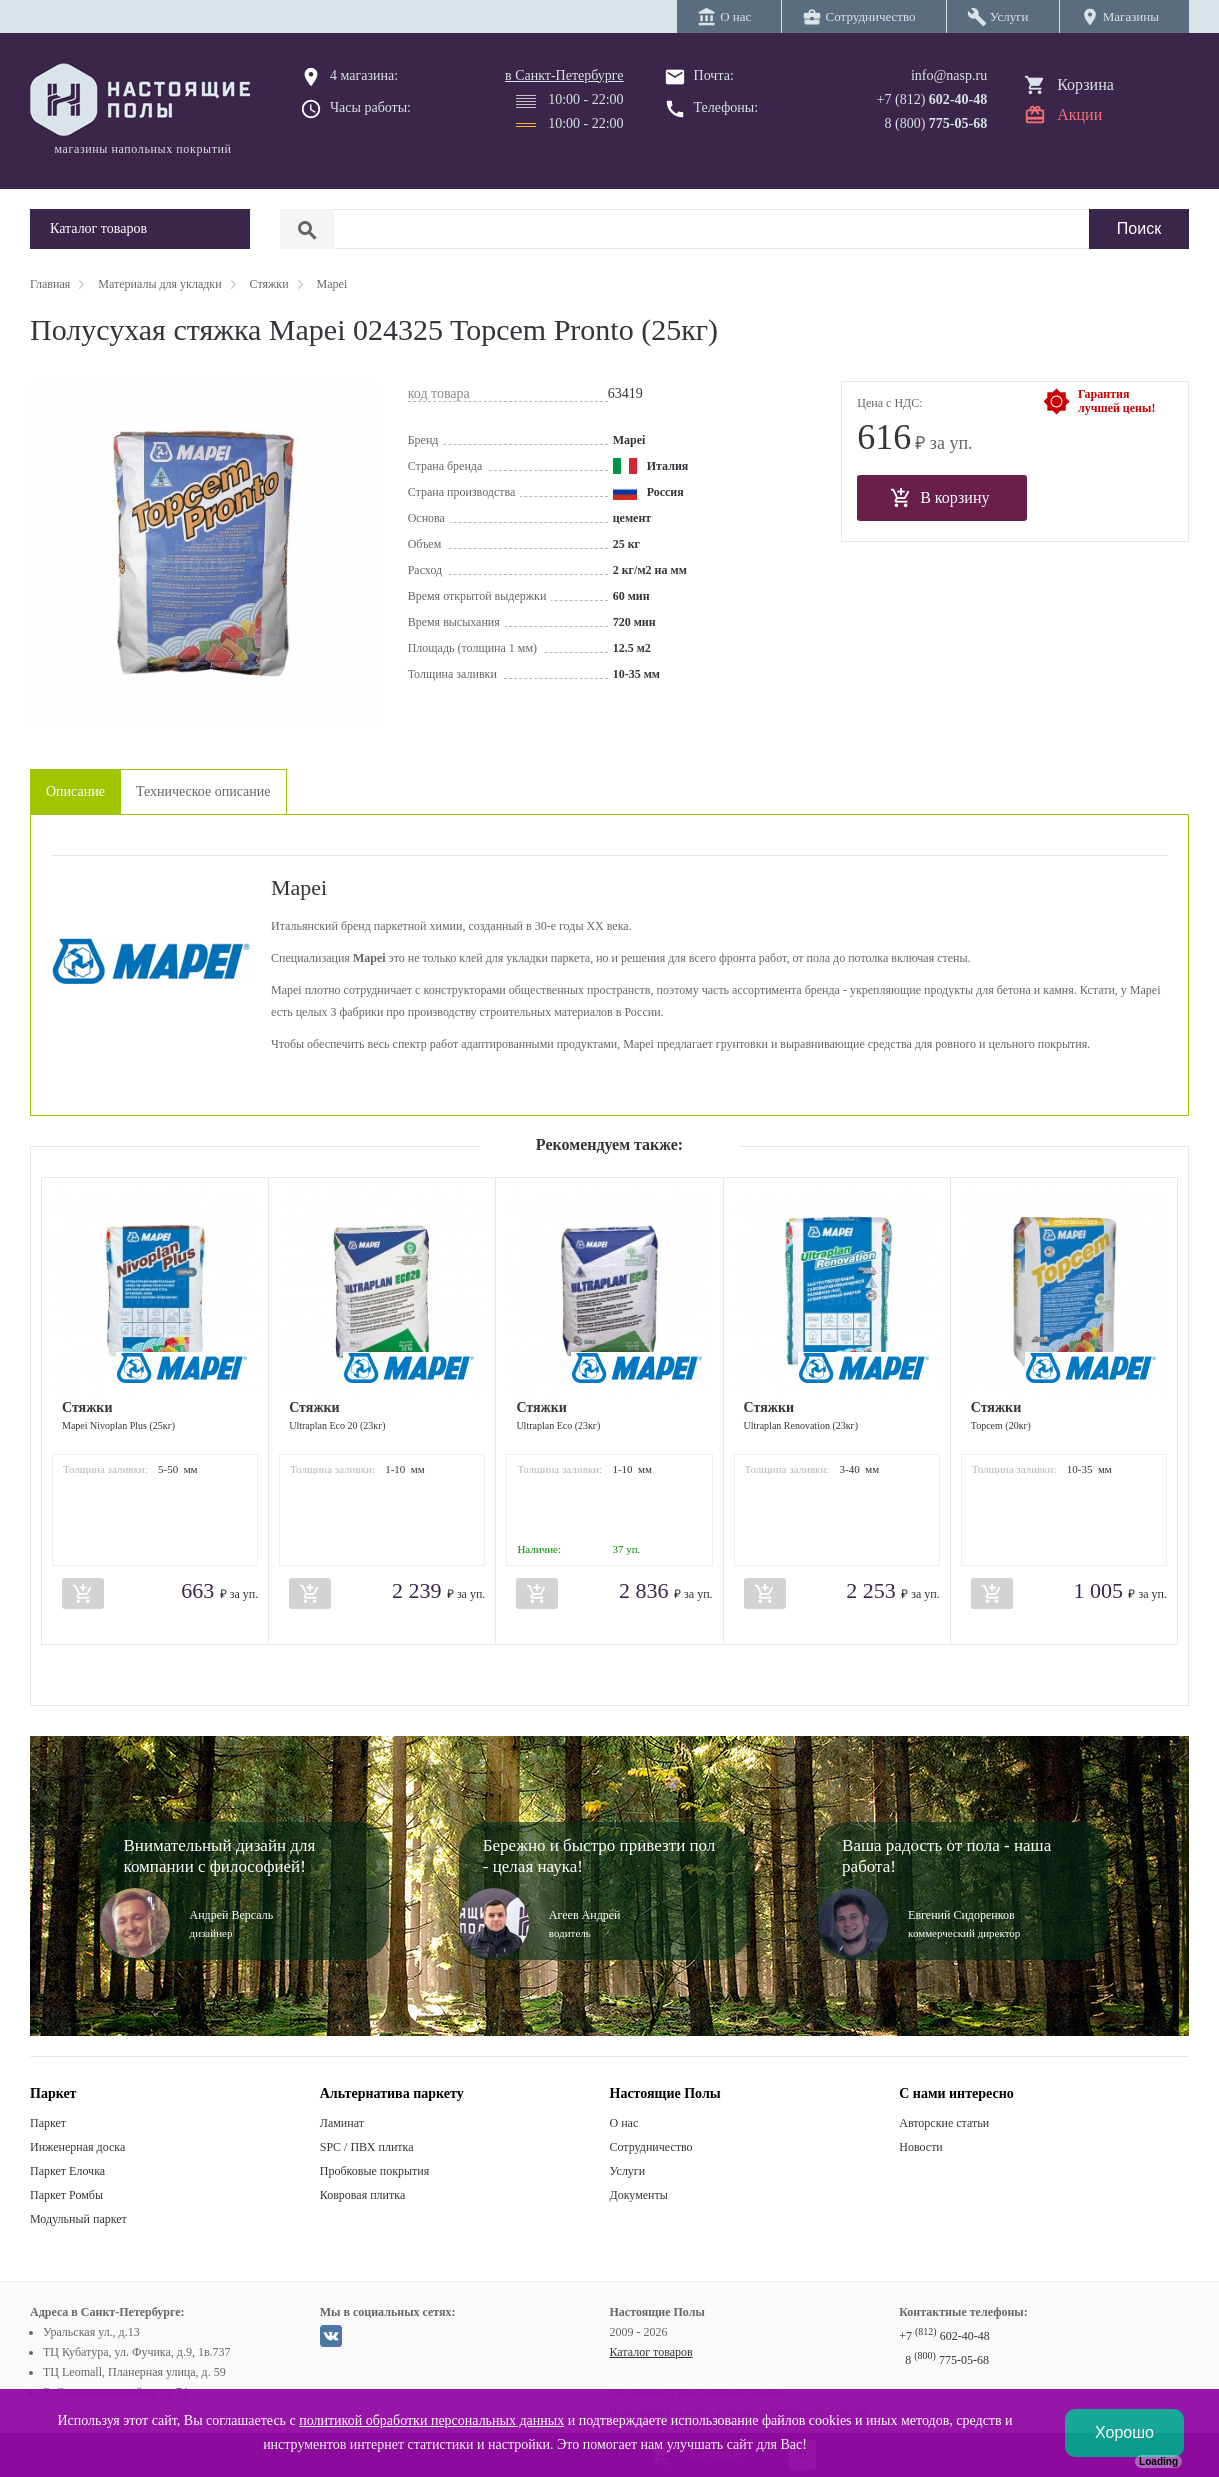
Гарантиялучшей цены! (1116, 401)
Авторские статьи (944, 2123)
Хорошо (1124, 2432)
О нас (624, 2123)
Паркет (48, 2123)
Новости (921, 2147)
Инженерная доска (77, 2147)
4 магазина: (364, 75)
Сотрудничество (651, 2147)
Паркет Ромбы (66, 2195)
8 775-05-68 (947, 2360)
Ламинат (342, 2123)
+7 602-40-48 (944, 2336)
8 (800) (936, 123)
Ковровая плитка (362, 2195)
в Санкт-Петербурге (564, 75)
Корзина (1085, 84)
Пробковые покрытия (375, 2171)
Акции (1079, 114)
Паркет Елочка (67, 2171)
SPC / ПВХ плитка (367, 2147)
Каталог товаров (651, 2352)
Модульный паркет (78, 2219)
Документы (639, 2195)
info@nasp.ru (949, 75)
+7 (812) (932, 99)
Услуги (628, 2171)
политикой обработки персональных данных (431, 2420)
